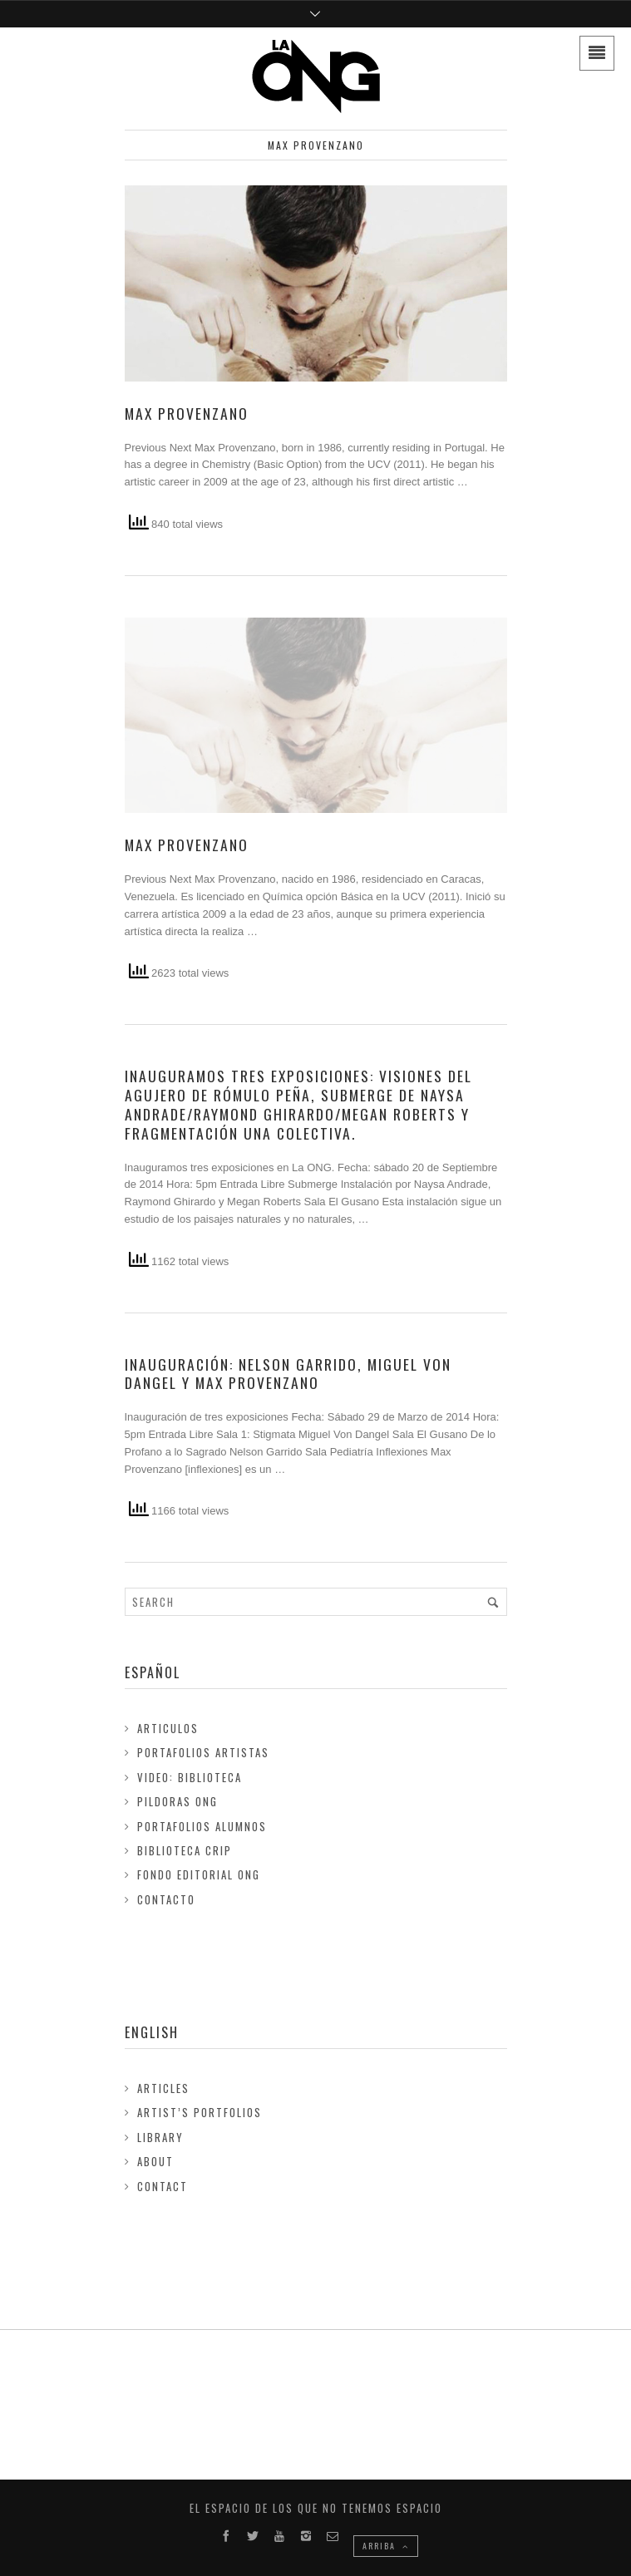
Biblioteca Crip (184, 1850)
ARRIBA (385, 2545)
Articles (163, 2088)
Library (160, 2137)
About (155, 2161)
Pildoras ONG (177, 1801)
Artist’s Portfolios (199, 2112)
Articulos (168, 1728)
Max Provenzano (187, 413)
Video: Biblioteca (189, 1777)
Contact (162, 2186)
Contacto (166, 1899)
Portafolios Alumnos (202, 1826)
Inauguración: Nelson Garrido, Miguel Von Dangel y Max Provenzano (288, 1373)
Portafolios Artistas (203, 1752)
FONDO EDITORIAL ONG (198, 1874)
